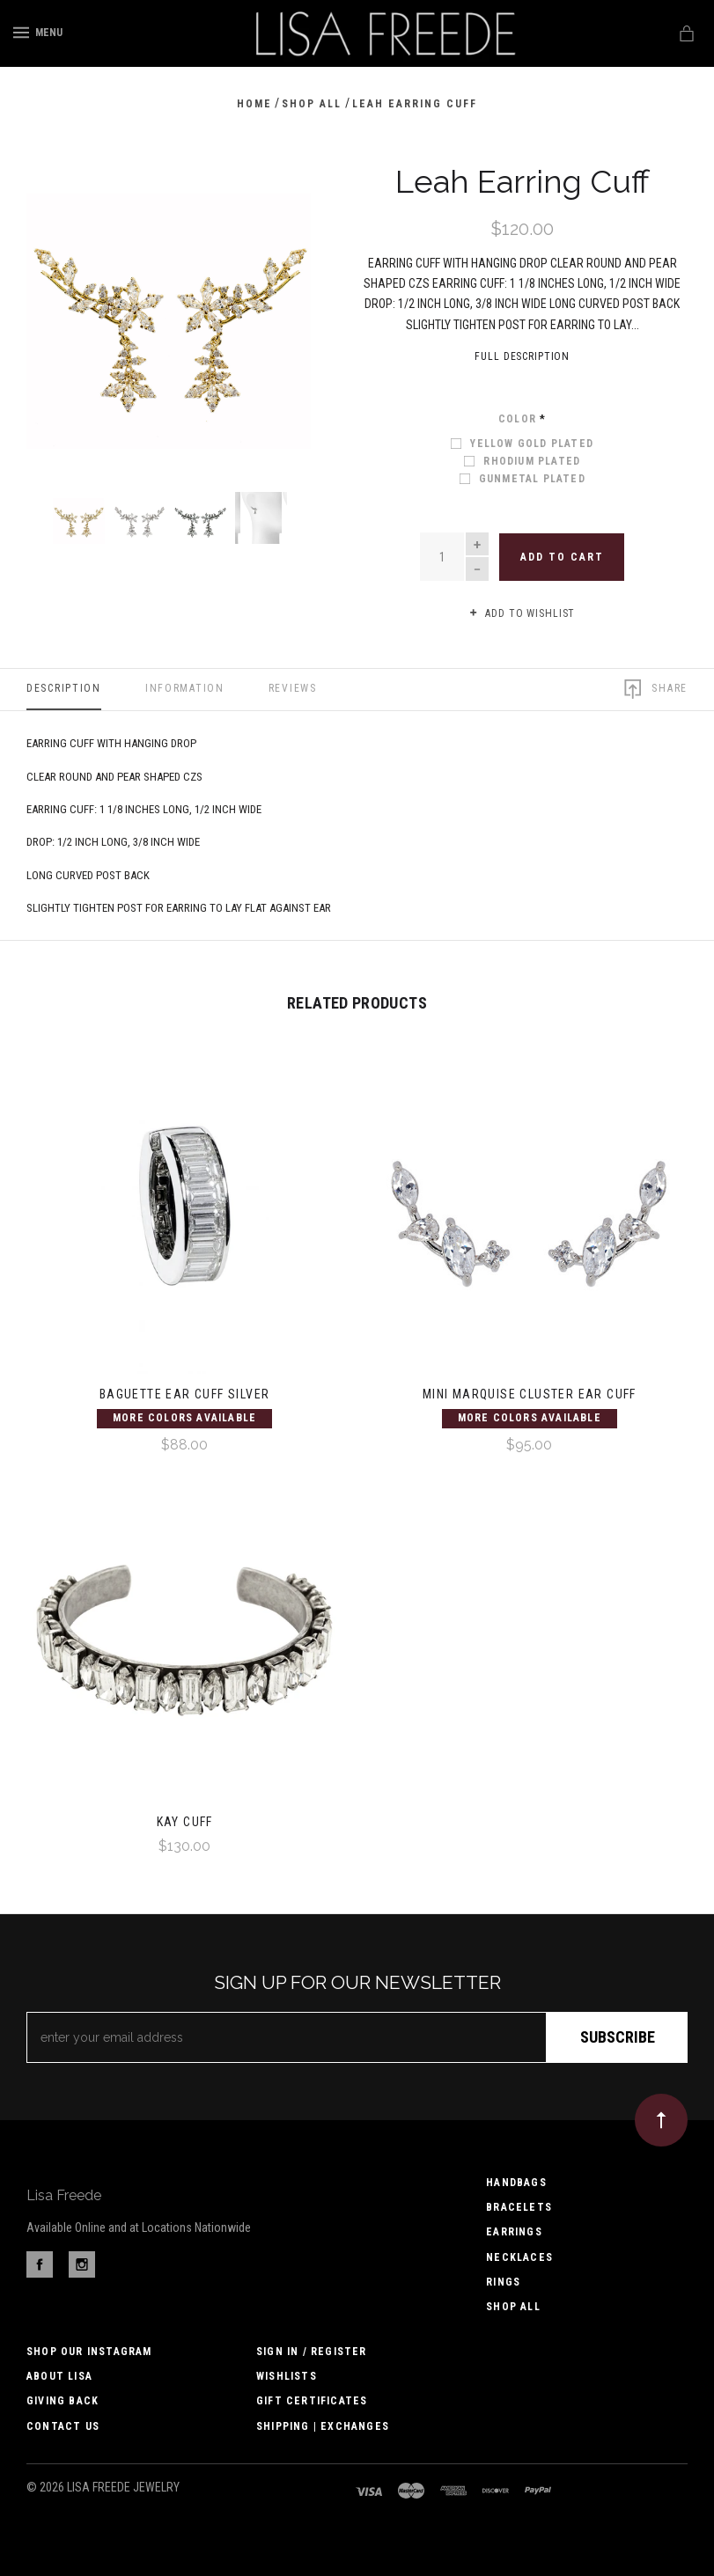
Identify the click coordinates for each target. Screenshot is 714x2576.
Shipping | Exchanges (322, 2426)
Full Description (522, 356)
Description (63, 688)
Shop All (513, 2307)
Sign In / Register (311, 2351)
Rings (503, 2282)
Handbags (516, 2182)
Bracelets (519, 2207)
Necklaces (519, 2257)
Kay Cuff (185, 1822)
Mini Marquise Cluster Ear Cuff (530, 1394)
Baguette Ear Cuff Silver (184, 1394)
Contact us (62, 2426)
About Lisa (59, 2376)
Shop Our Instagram (89, 2351)
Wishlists (286, 2376)
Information (185, 688)
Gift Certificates (311, 2401)
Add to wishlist (522, 613)
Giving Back (62, 2401)
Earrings (514, 2232)
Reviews (293, 688)
